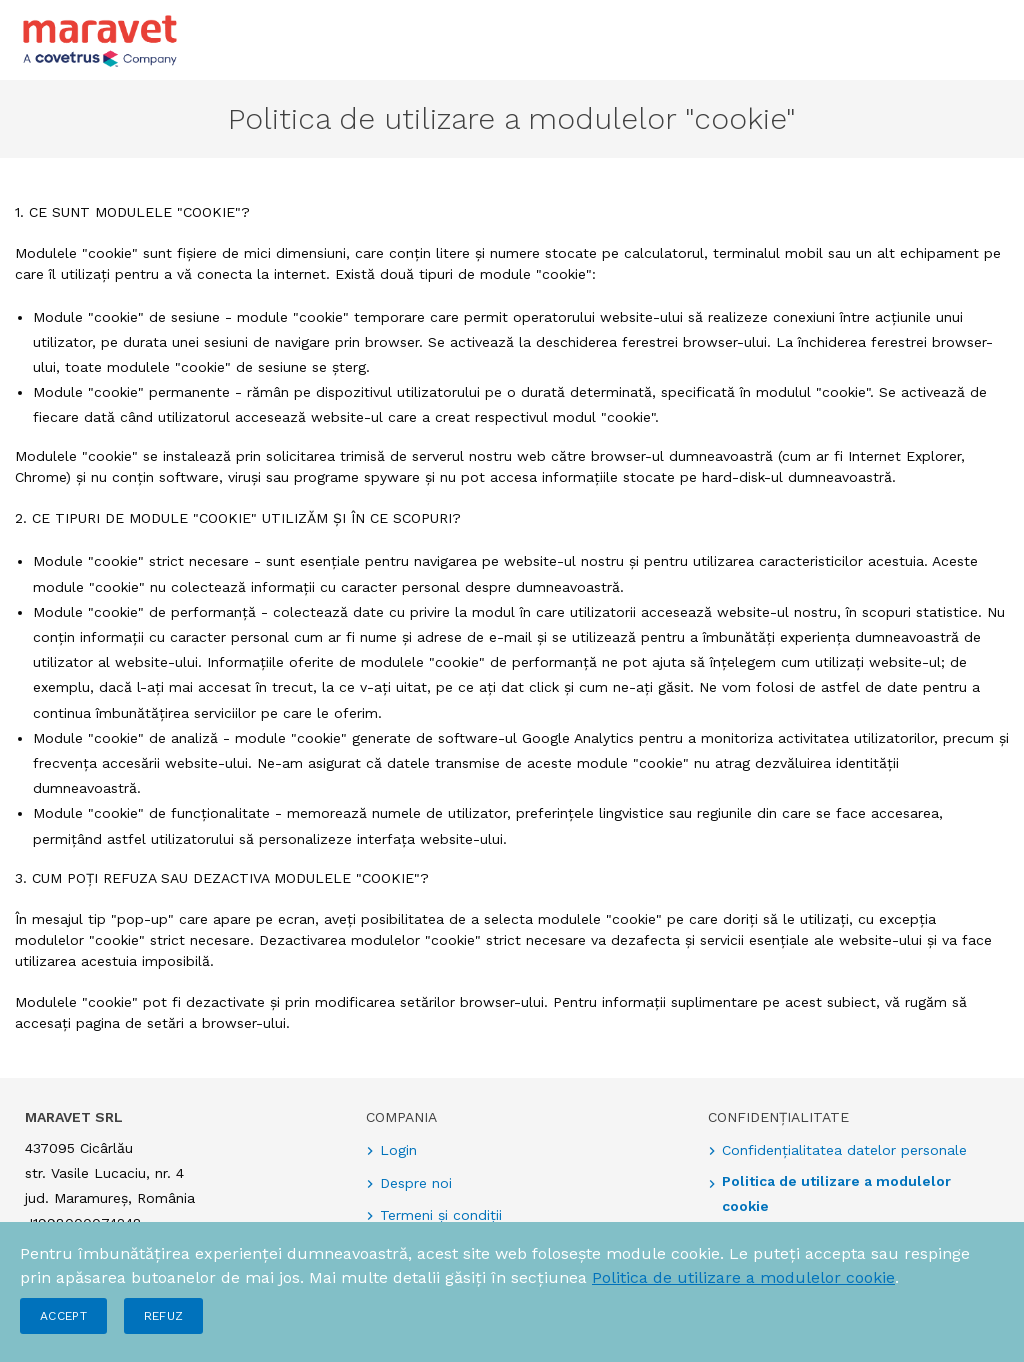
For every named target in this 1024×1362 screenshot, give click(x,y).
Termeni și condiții (441, 1215)
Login (398, 1150)
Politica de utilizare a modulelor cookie (743, 1277)
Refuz (164, 1316)
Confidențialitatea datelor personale (844, 1150)
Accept (63, 1316)
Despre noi (416, 1183)
